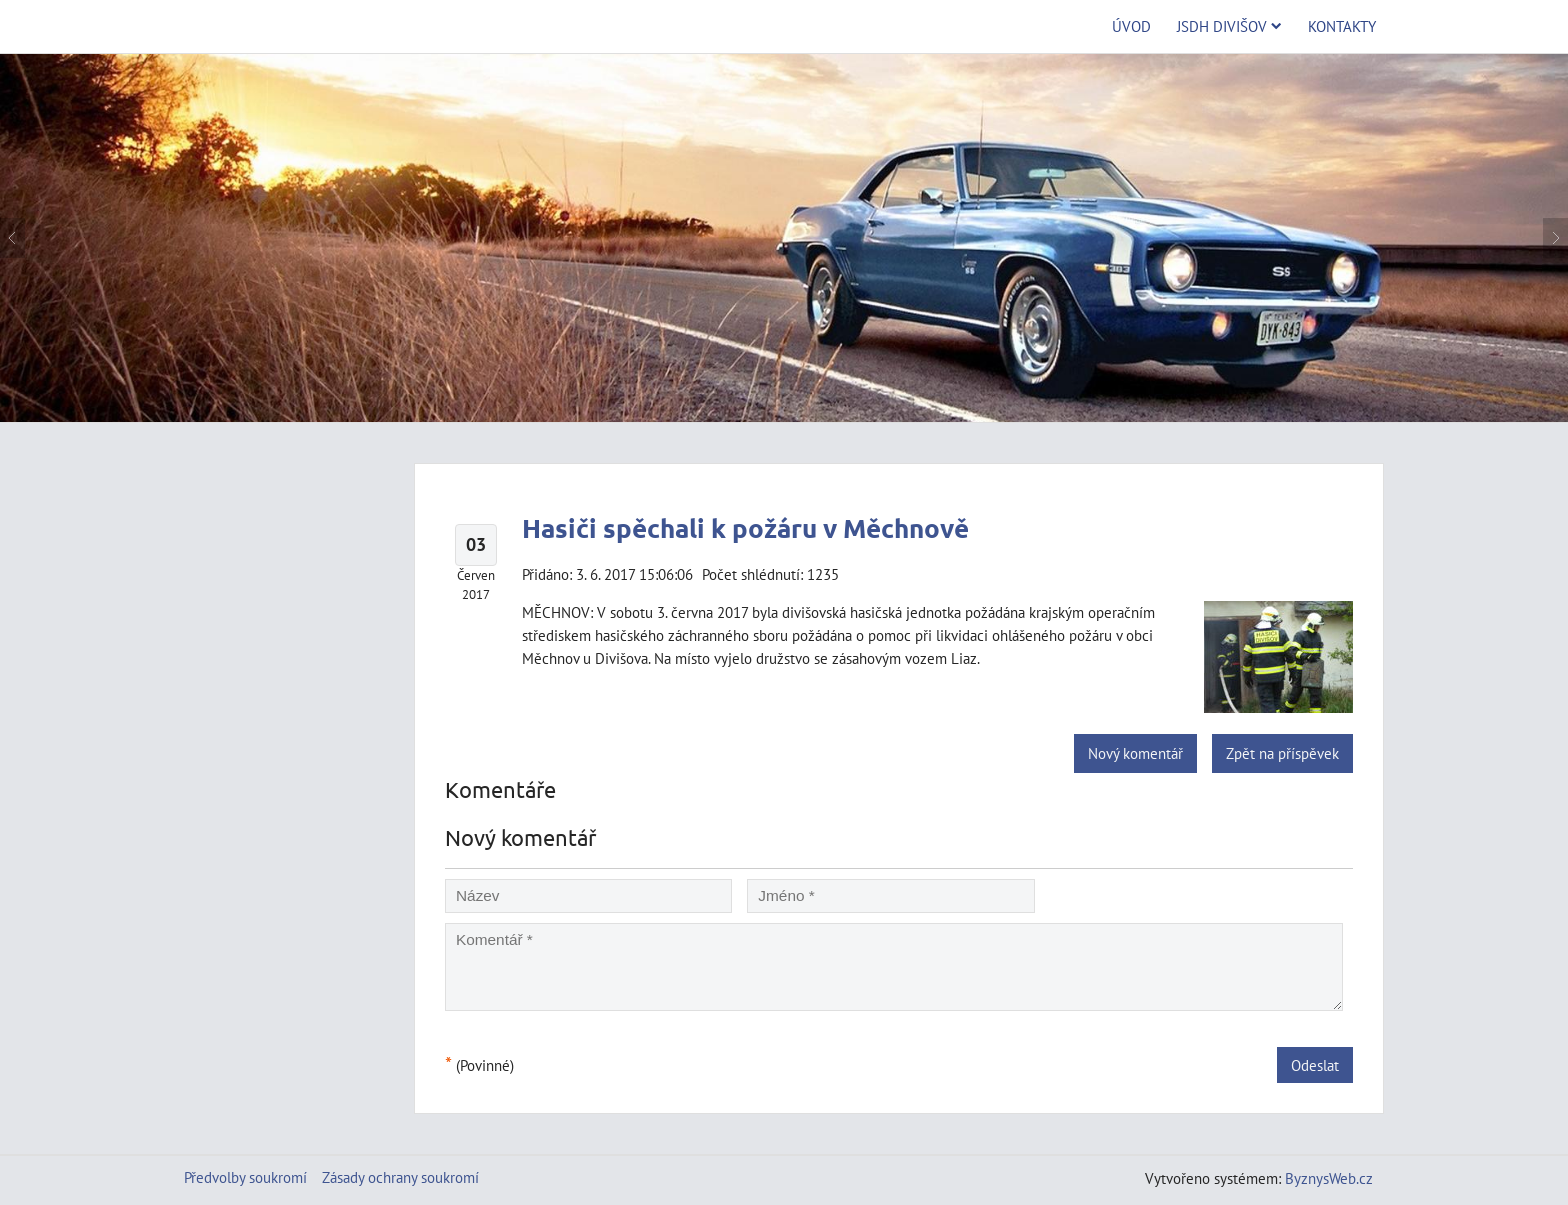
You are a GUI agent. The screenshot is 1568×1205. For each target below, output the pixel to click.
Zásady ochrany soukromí (400, 1177)
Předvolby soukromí (245, 1177)
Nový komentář (1135, 753)
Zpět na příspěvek (1282, 753)
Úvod (1131, 26)
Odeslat (1315, 1065)
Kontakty (1342, 26)
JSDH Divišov (1229, 26)
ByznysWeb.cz (1329, 1178)
